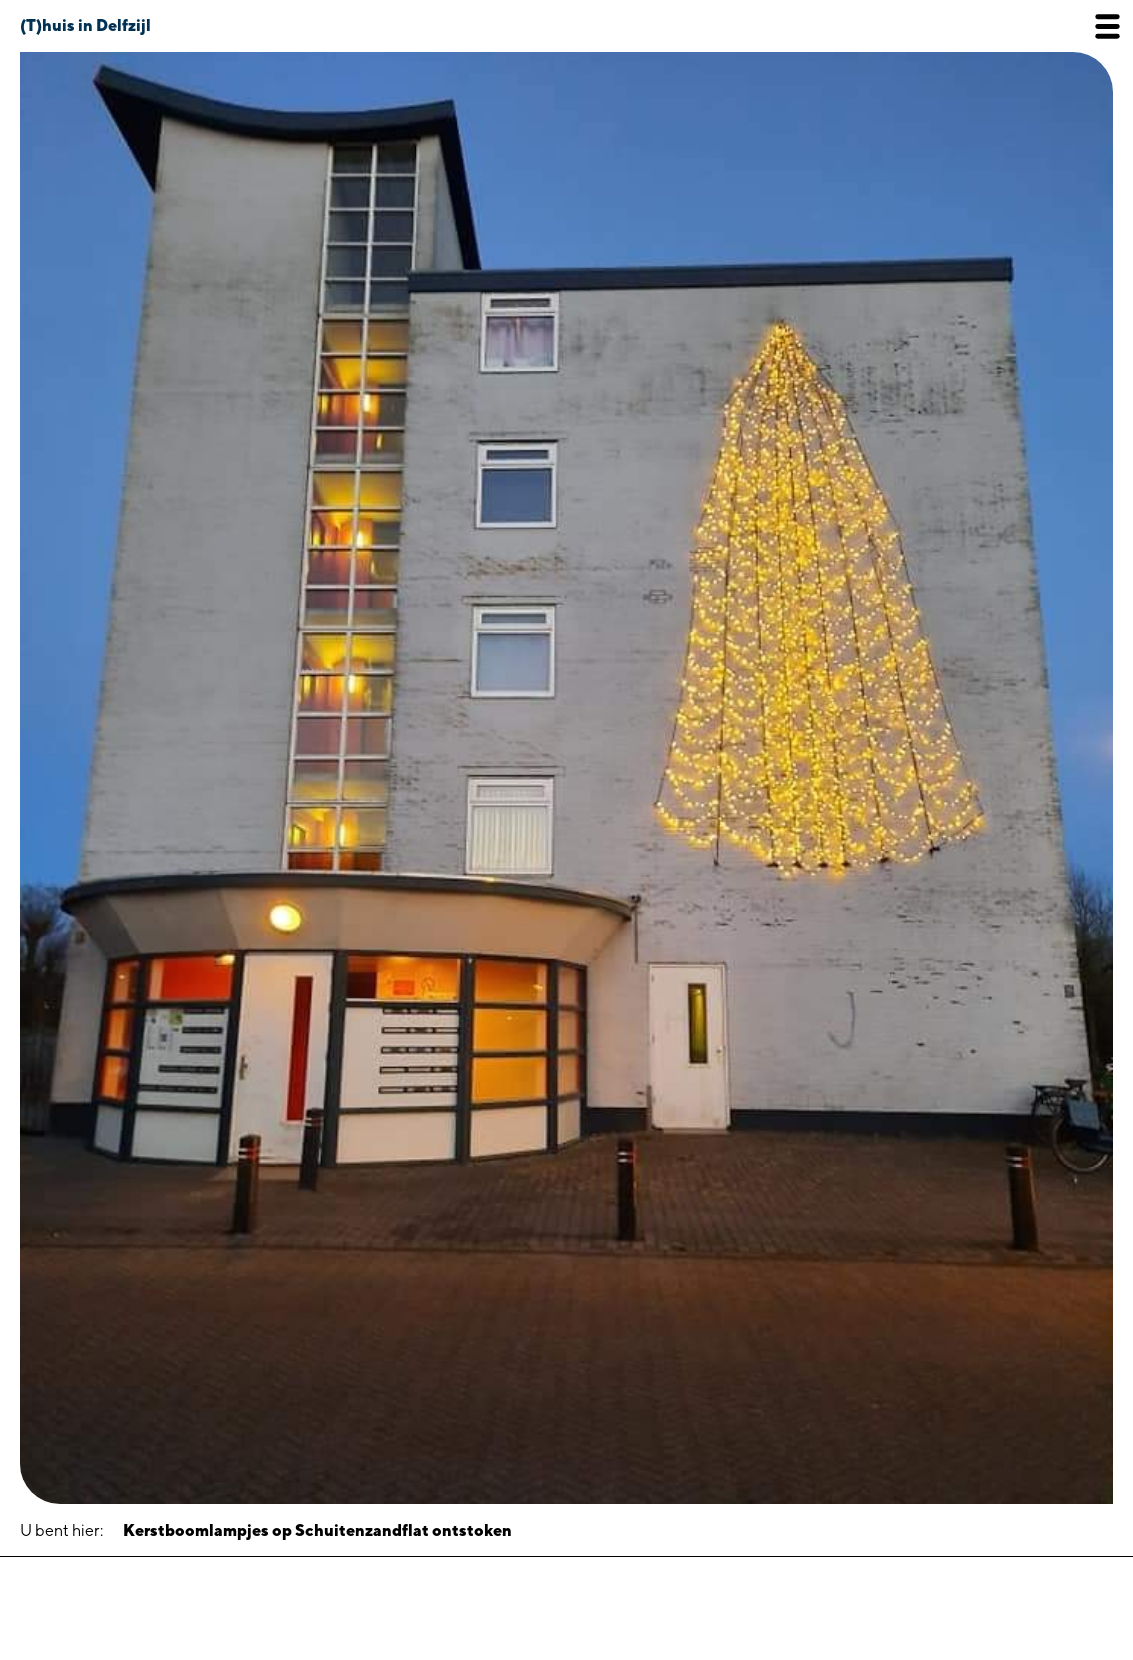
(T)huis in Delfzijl (85, 25)
